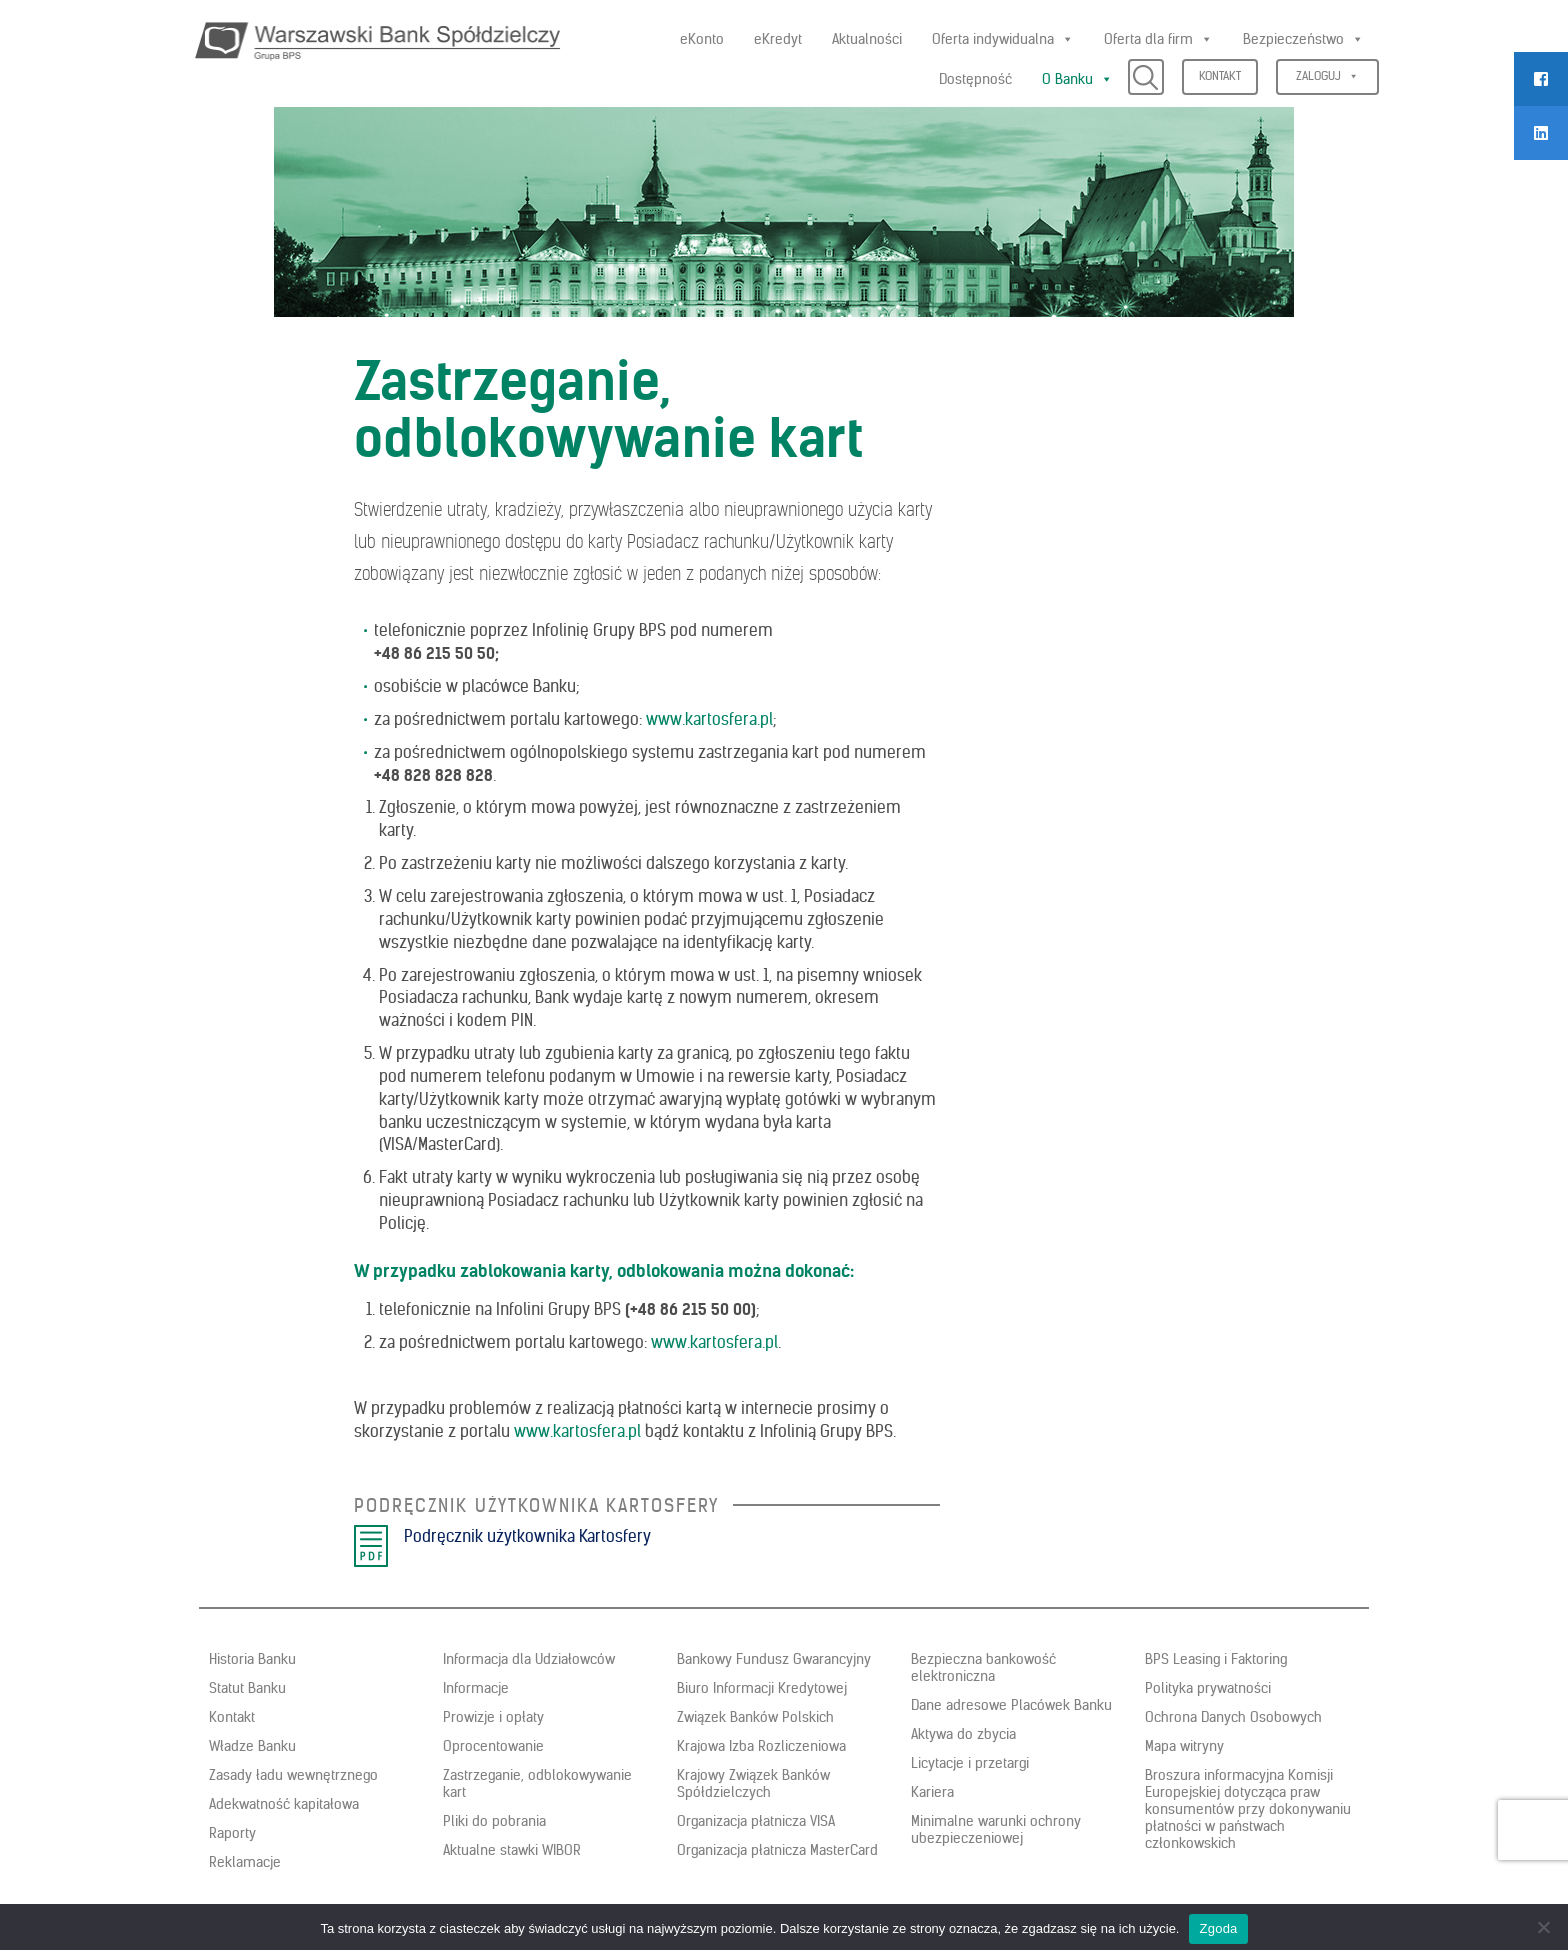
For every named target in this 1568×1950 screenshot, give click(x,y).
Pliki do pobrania (494, 1821)
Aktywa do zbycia (963, 1734)
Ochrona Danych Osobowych (1233, 1717)
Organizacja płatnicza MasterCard (777, 1850)
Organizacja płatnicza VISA (756, 1821)
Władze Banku (252, 1746)
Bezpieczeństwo (1303, 39)
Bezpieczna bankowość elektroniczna (983, 1667)
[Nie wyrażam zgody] (1543, 1927)
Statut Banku (247, 1688)
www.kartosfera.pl (709, 719)
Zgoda (1218, 1928)
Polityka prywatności (1208, 1688)
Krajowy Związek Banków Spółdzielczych (753, 1783)
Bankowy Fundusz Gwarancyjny (774, 1659)
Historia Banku (252, 1659)
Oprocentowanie (493, 1746)
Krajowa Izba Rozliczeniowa (761, 1746)
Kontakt (1220, 75)
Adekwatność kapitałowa (284, 1804)
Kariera (932, 1792)
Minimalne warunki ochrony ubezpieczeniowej (996, 1829)
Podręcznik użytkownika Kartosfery (527, 1536)
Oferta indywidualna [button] (1003, 39)
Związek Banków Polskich (755, 1717)
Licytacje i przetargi (970, 1763)
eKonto (702, 39)
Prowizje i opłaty (493, 1717)
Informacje (476, 1688)
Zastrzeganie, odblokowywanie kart (537, 1783)
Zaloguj (1327, 75)
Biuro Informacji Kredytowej (762, 1688)
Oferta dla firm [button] (1158, 39)
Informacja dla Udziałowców (529, 1659)
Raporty (232, 1833)
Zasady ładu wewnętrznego (293, 1775)
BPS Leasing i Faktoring (1216, 1659)
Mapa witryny (1184, 1746)
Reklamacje (245, 1862)
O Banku (1077, 79)
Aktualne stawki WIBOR (512, 1850)
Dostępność (975, 79)
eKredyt (778, 39)
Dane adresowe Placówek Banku (1011, 1705)
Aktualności (867, 39)
